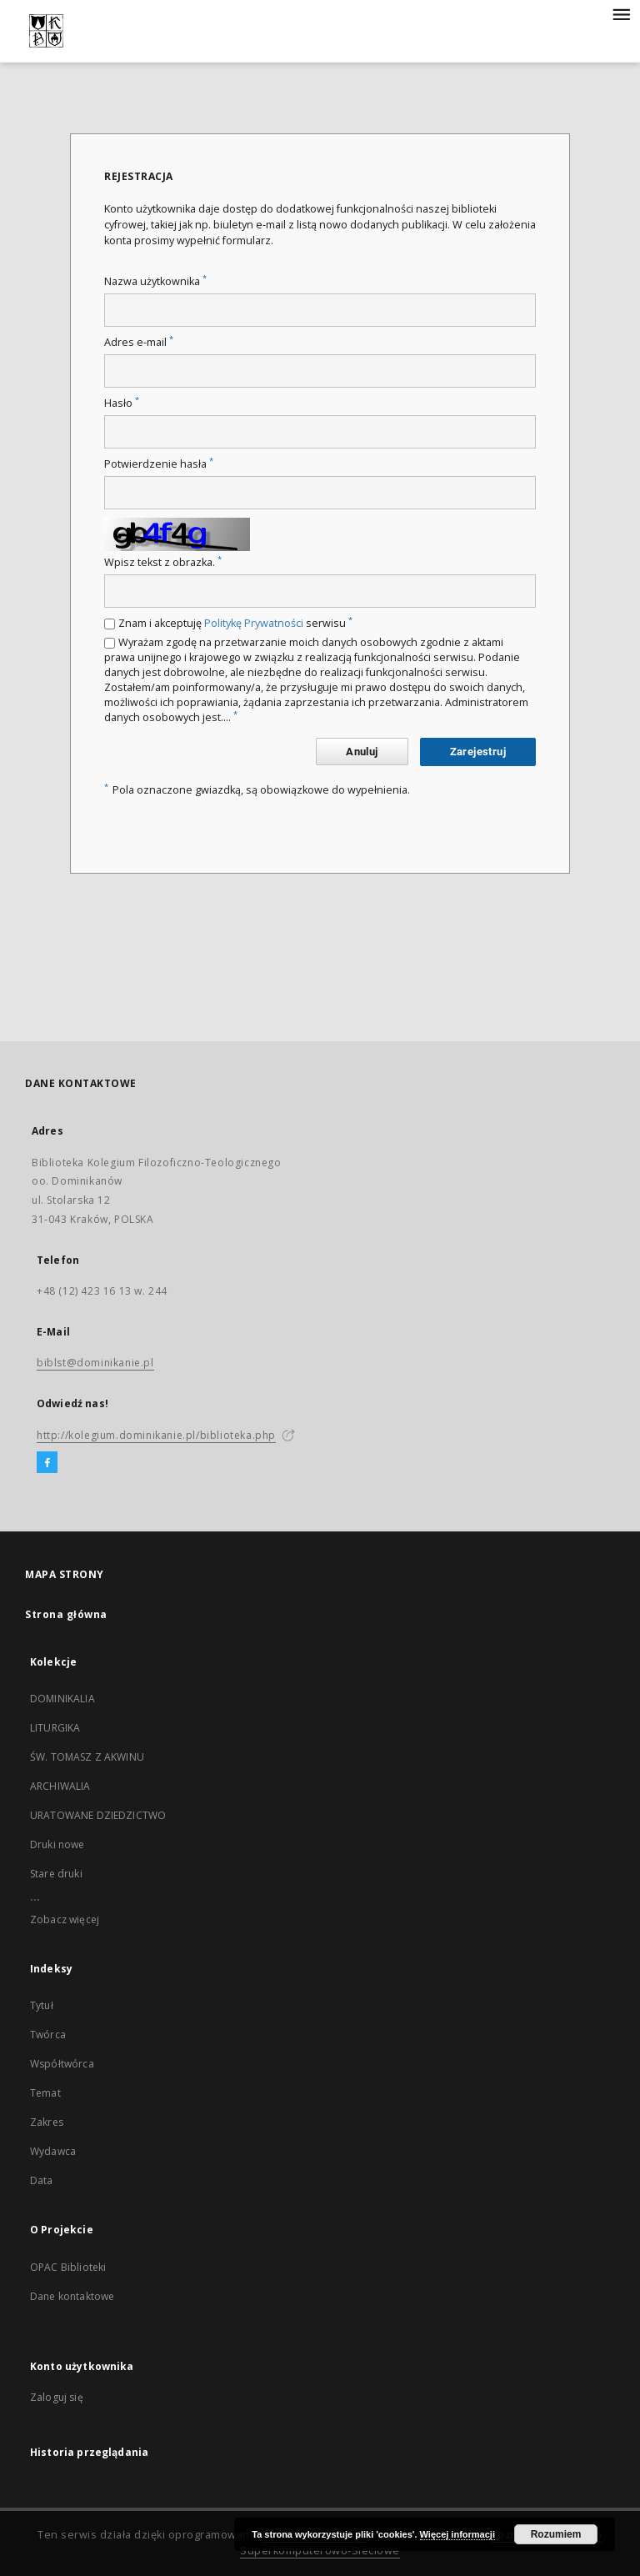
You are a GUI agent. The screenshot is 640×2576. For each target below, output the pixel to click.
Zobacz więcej (64, 1919)
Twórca (48, 2034)
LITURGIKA (55, 1728)
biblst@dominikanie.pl (95, 1363)
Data (41, 2180)
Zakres (46, 2122)
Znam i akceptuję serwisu (235, 623)
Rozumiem (556, 2534)
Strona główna (66, 1614)
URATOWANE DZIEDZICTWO (98, 1815)
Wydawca (53, 2151)
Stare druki (56, 1874)
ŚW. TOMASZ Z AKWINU (87, 1757)
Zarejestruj (478, 751)
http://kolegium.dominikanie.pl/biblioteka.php (156, 1435)
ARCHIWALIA (60, 1786)
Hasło (121, 403)
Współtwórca (62, 2064)
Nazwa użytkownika (155, 281)
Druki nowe (57, 1844)
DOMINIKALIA (62, 1698)
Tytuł (41, 2005)
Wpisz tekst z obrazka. (163, 562)
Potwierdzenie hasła (158, 464)
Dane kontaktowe (72, 2296)
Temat (45, 2093)
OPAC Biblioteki (68, 2267)
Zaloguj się (56, 2397)
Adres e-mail (138, 342)
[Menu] (621, 13)
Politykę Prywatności (253, 623)
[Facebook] (47, 1463)
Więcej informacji (457, 2534)
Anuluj (362, 751)
